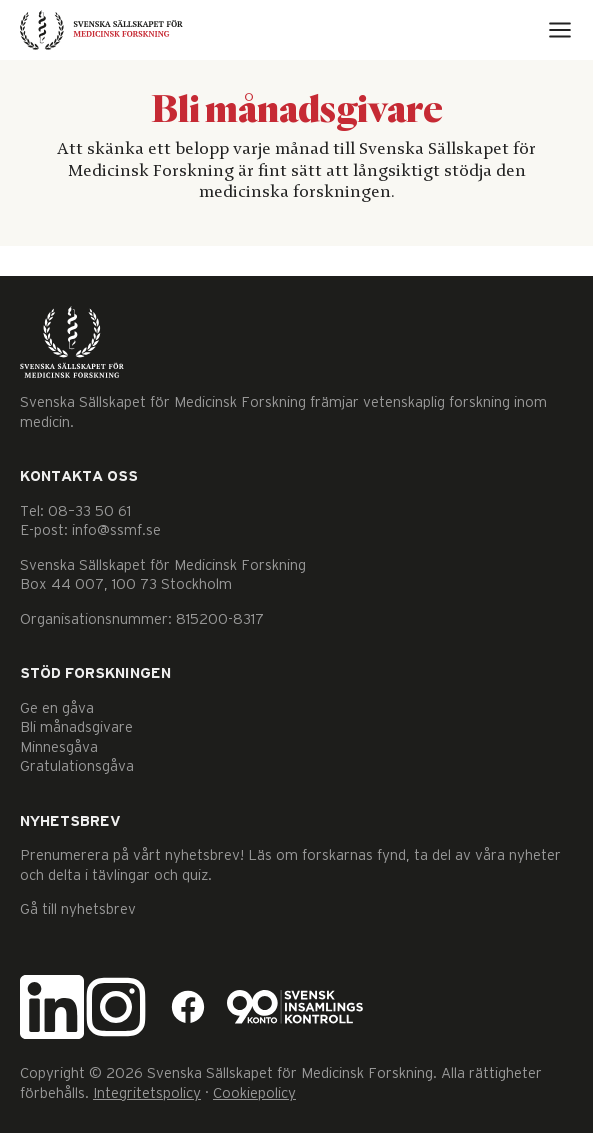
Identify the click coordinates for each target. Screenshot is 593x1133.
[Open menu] (560, 30)
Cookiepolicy (254, 1093)
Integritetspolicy (147, 1093)
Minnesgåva (59, 747)
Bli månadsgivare (76, 727)
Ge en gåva (57, 708)
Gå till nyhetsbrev (78, 909)
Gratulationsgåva (77, 766)
